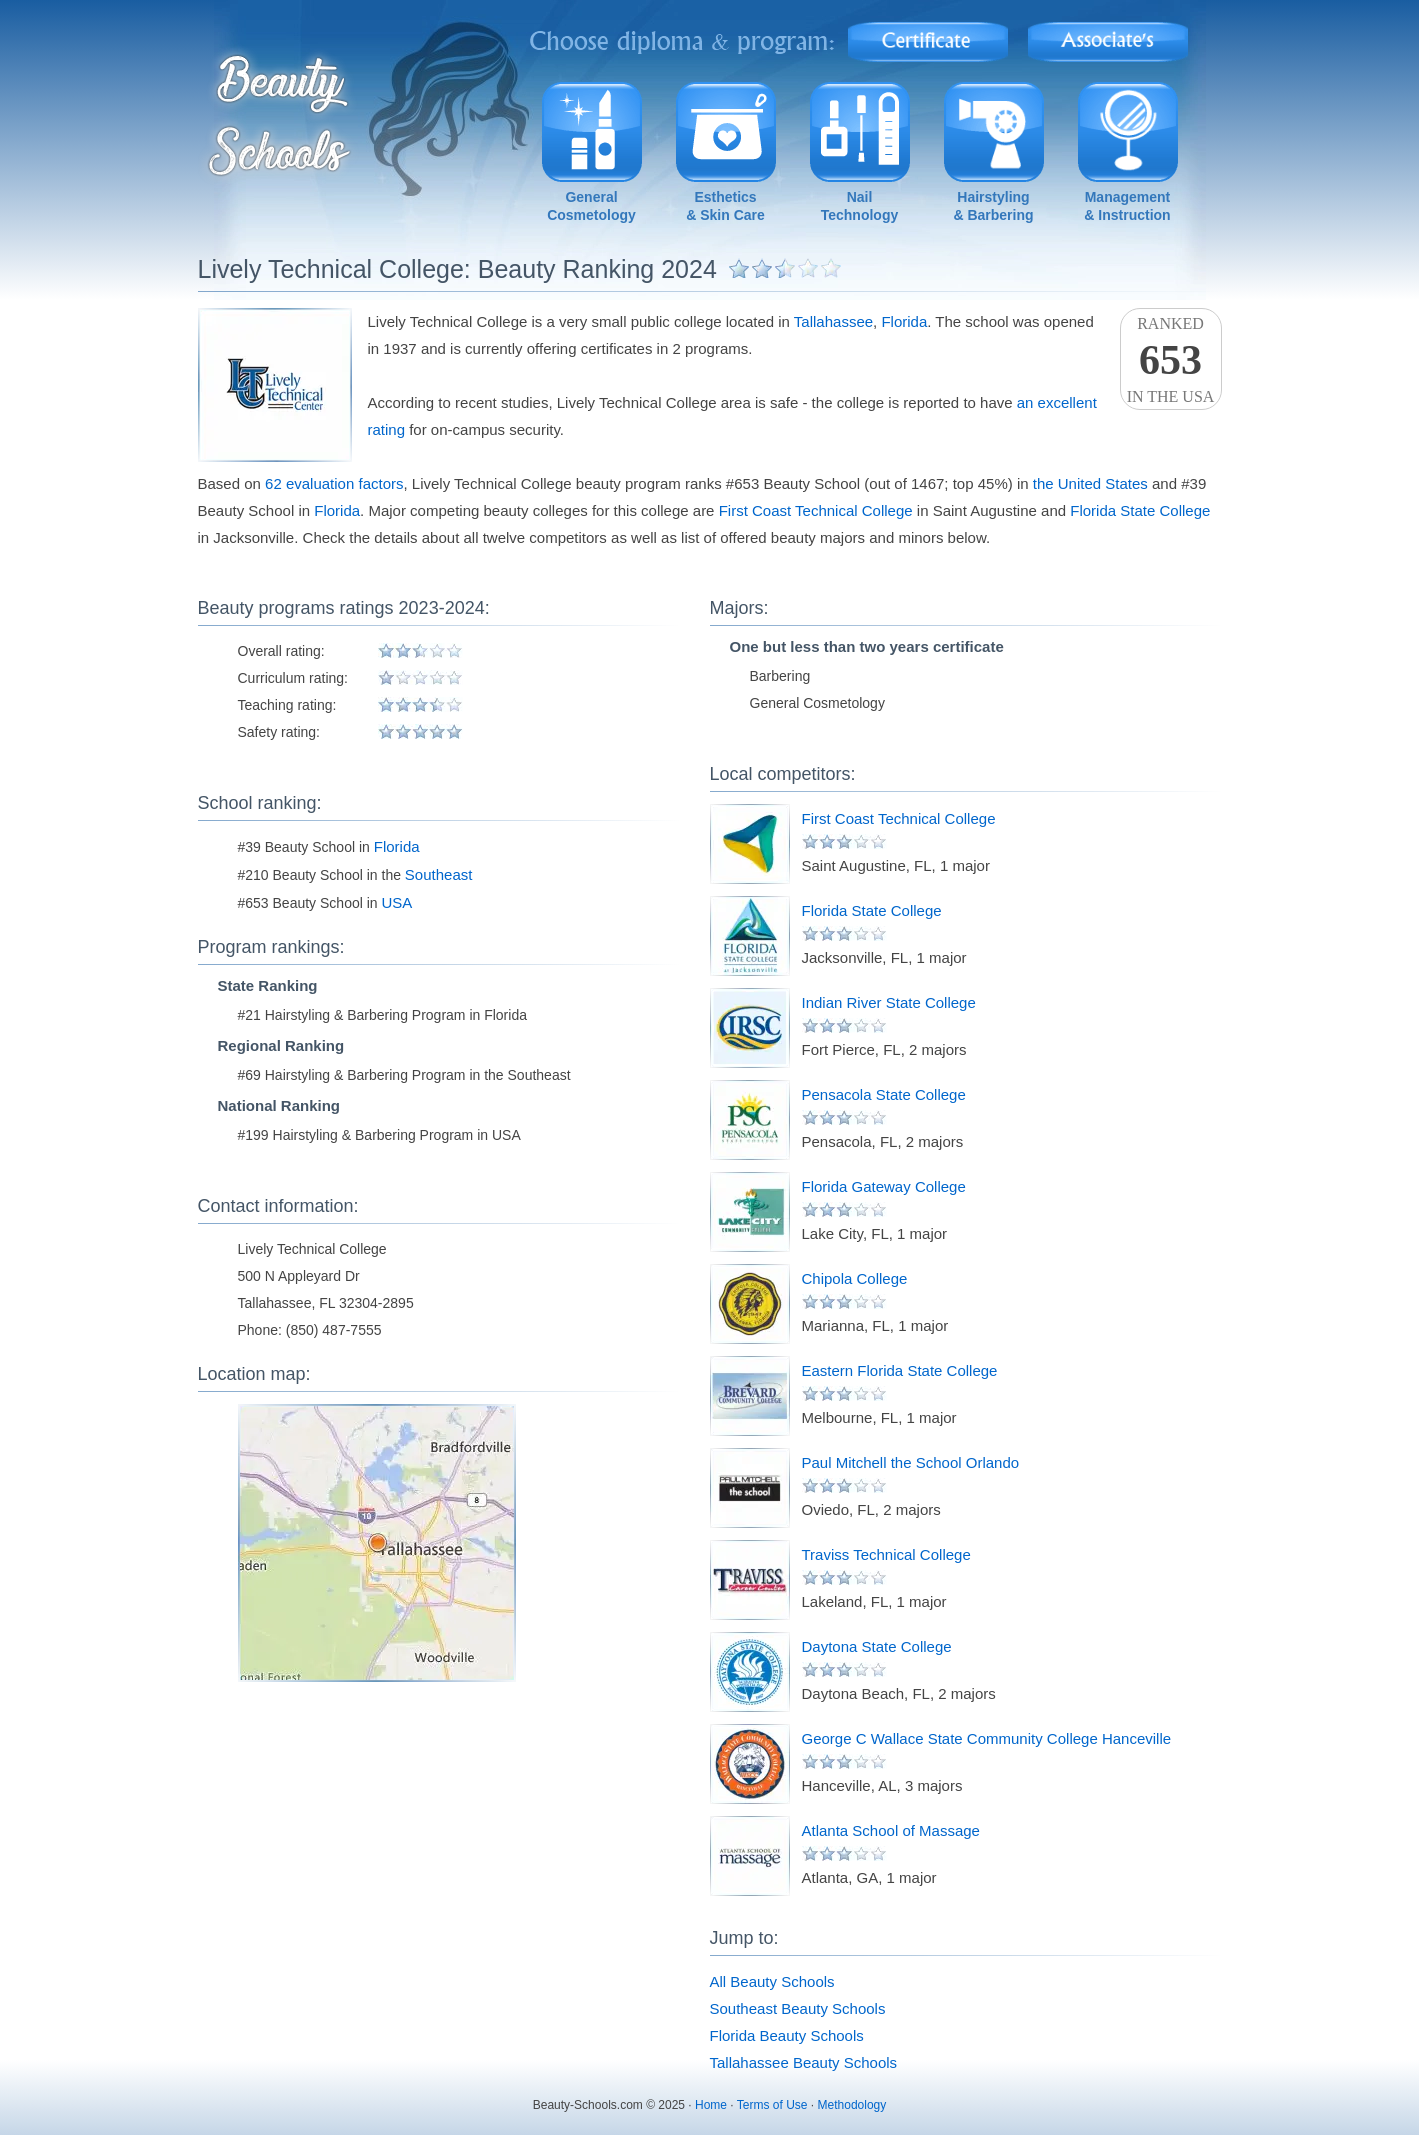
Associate (1107, 35)
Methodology (852, 2105)
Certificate (928, 35)
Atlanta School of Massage (891, 1830)
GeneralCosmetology (591, 206)
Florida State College (1140, 510)
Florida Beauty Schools (787, 2035)
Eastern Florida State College (900, 1370)
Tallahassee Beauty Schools (804, 2062)
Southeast (439, 874)
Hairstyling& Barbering (993, 206)
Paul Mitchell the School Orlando (911, 1462)
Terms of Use (772, 2105)
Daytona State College (877, 1646)
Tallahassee (833, 321)
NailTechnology (860, 206)
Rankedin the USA (1171, 360)
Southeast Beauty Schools (798, 2008)
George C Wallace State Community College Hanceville (987, 1738)
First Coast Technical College (816, 510)
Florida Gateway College (884, 1186)
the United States (1090, 483)
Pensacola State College (884, 1094)
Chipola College (855, 1278)
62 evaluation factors (334, 483)
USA (397, 902)
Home (711, 2105)
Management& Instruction (1127, 206)
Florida (904, 321)
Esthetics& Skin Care (725, 206)
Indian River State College (889, 1002)
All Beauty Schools (772, 1981)
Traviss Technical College (886, 1554)
